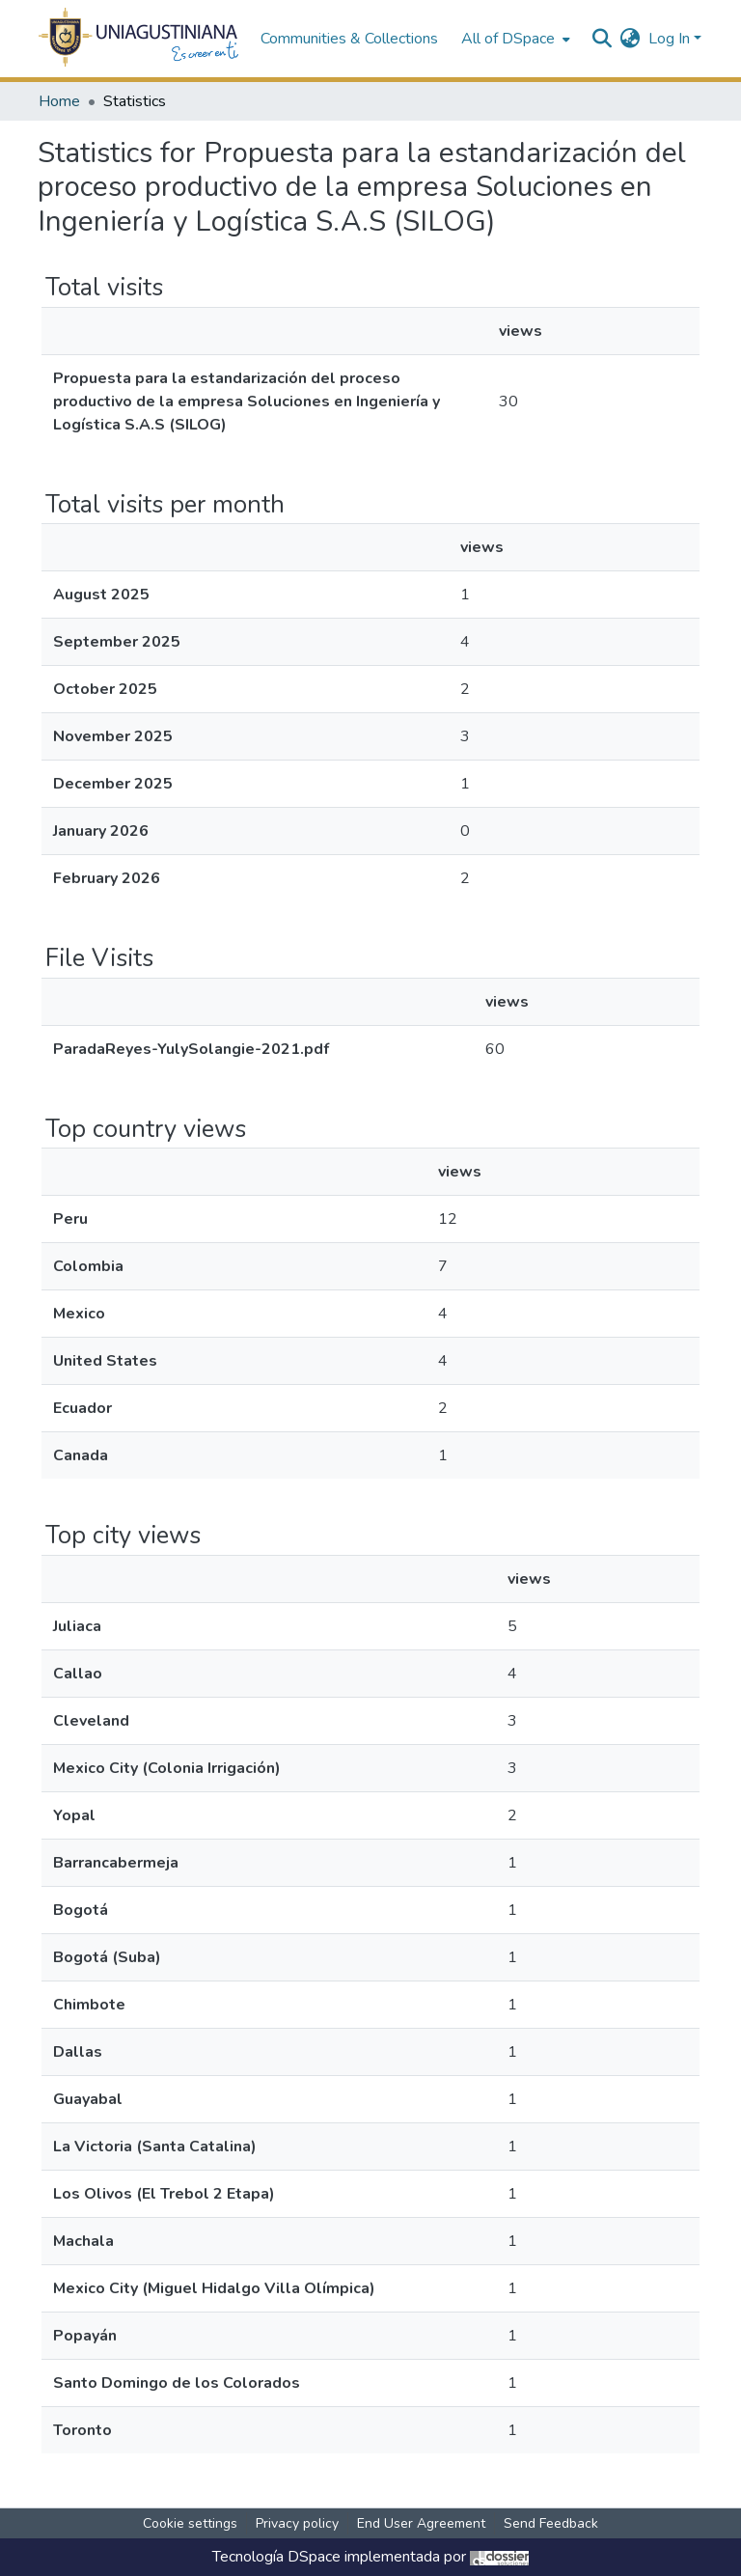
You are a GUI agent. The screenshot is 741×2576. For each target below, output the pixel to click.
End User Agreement (421, 2523)
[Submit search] (602, 38)
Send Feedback (551, 2523)
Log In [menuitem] (669, 38)
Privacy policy (297, 2523)
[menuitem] (513, 38)
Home (59, 101)
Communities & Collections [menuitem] (349, 38)
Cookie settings (190, 2523)
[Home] (139, 38)
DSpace (314, 2556)
